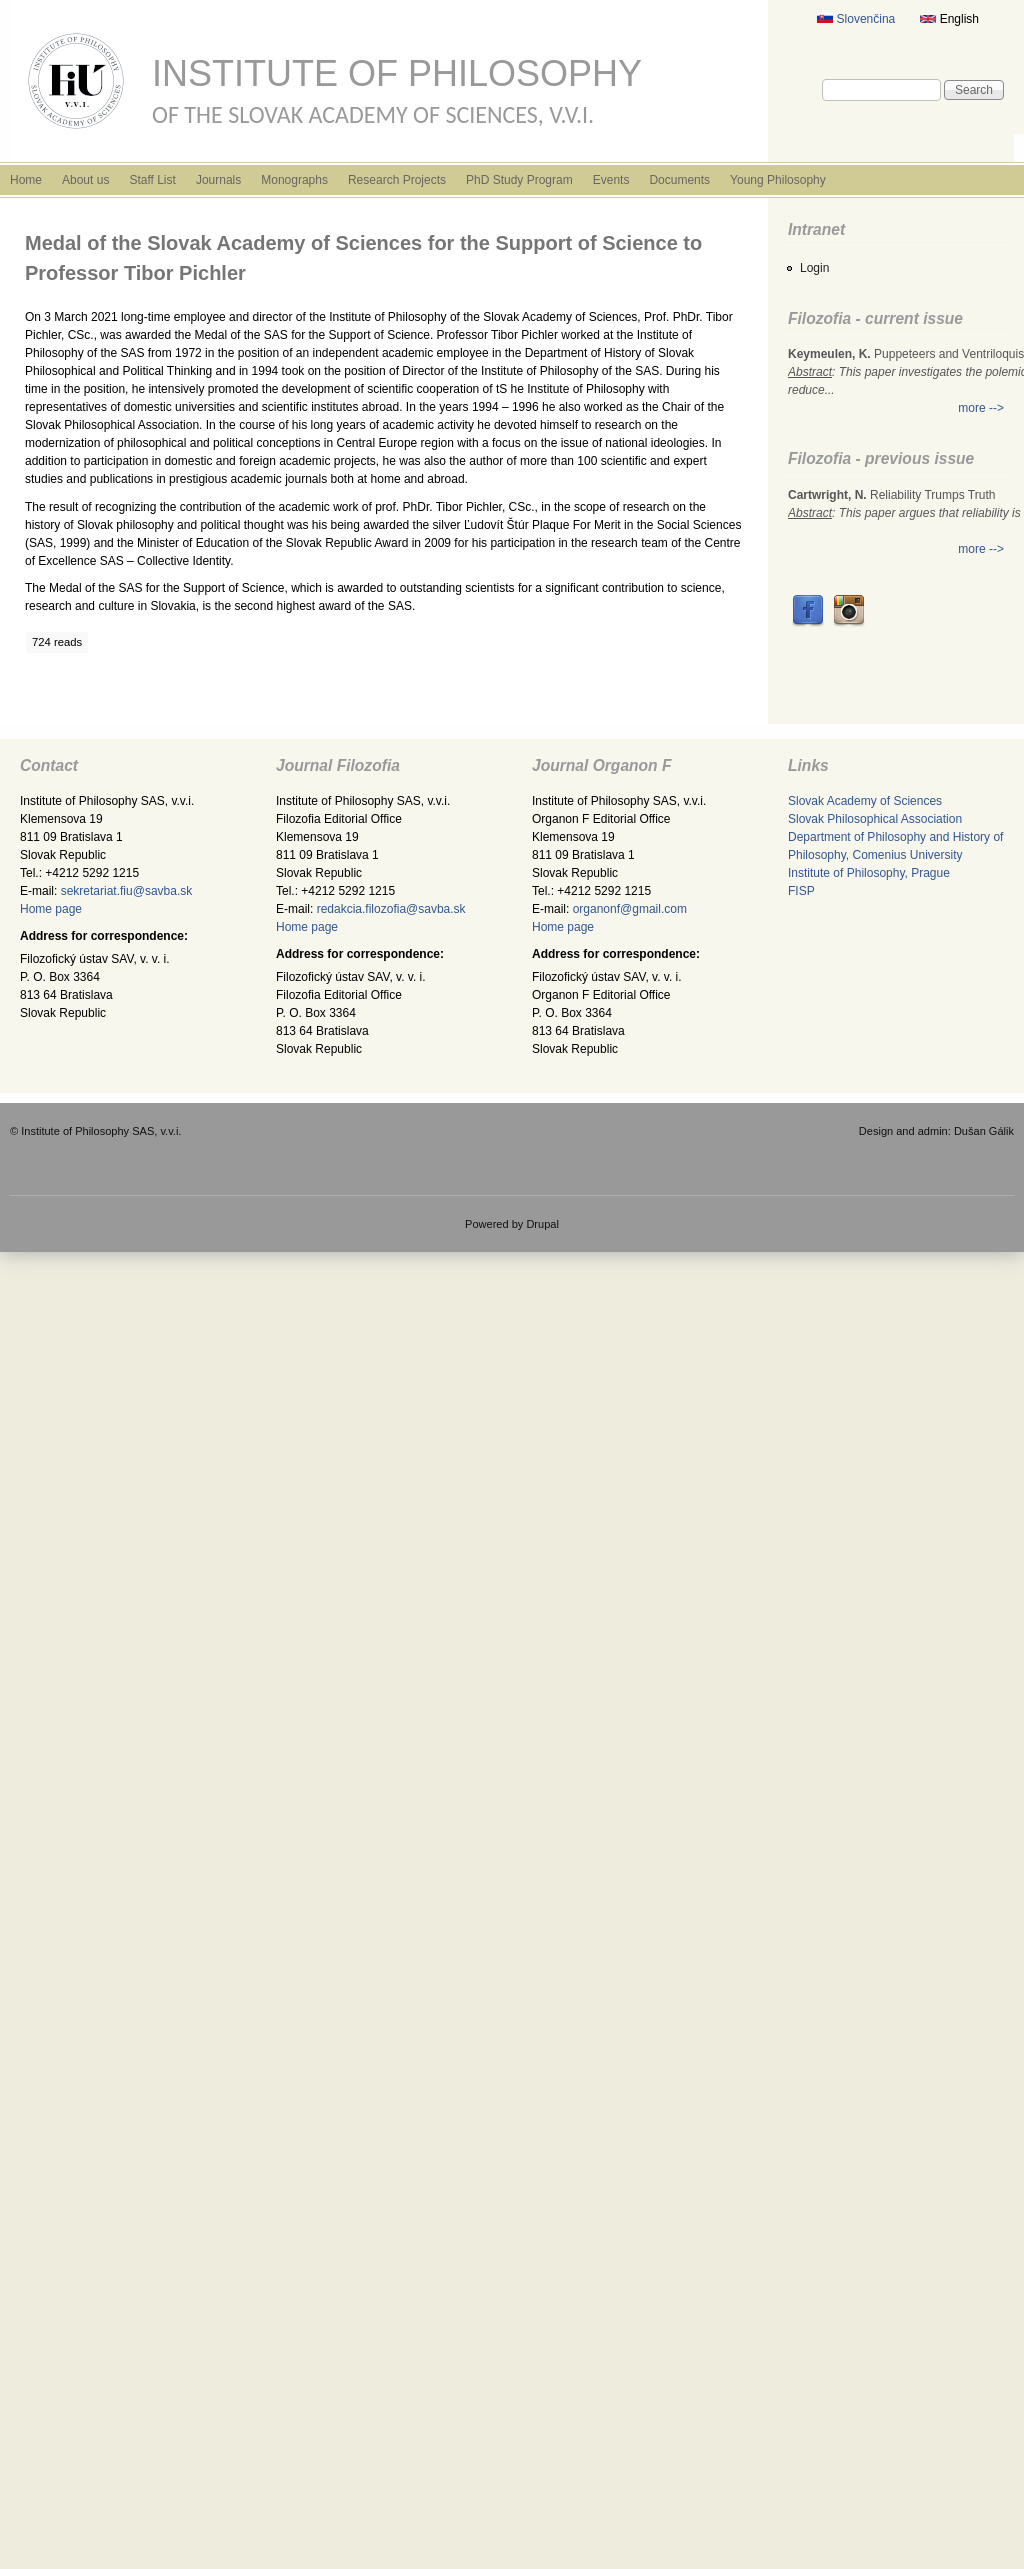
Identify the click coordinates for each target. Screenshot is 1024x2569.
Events (611, 180)
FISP (801, 891)
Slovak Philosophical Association (875, 819)
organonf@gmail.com (630, 909)
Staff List (152, 180)
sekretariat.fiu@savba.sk (127, 891)
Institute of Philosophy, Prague (869, 873)
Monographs (294, 180)
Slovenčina (856, 19)
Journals (218, 180)
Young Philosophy (778, 180)
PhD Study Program (519, 180)
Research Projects (397, 180)
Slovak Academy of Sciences (865, 801)
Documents (679, 180)
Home (26, 180)
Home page (51, 909)
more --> (981, 408)
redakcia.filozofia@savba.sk (391, 909)
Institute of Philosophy (397, 73)
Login (814, 268)
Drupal (542, 1224)
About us (85, 180)
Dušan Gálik (984, 1131)
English (949, 19)
